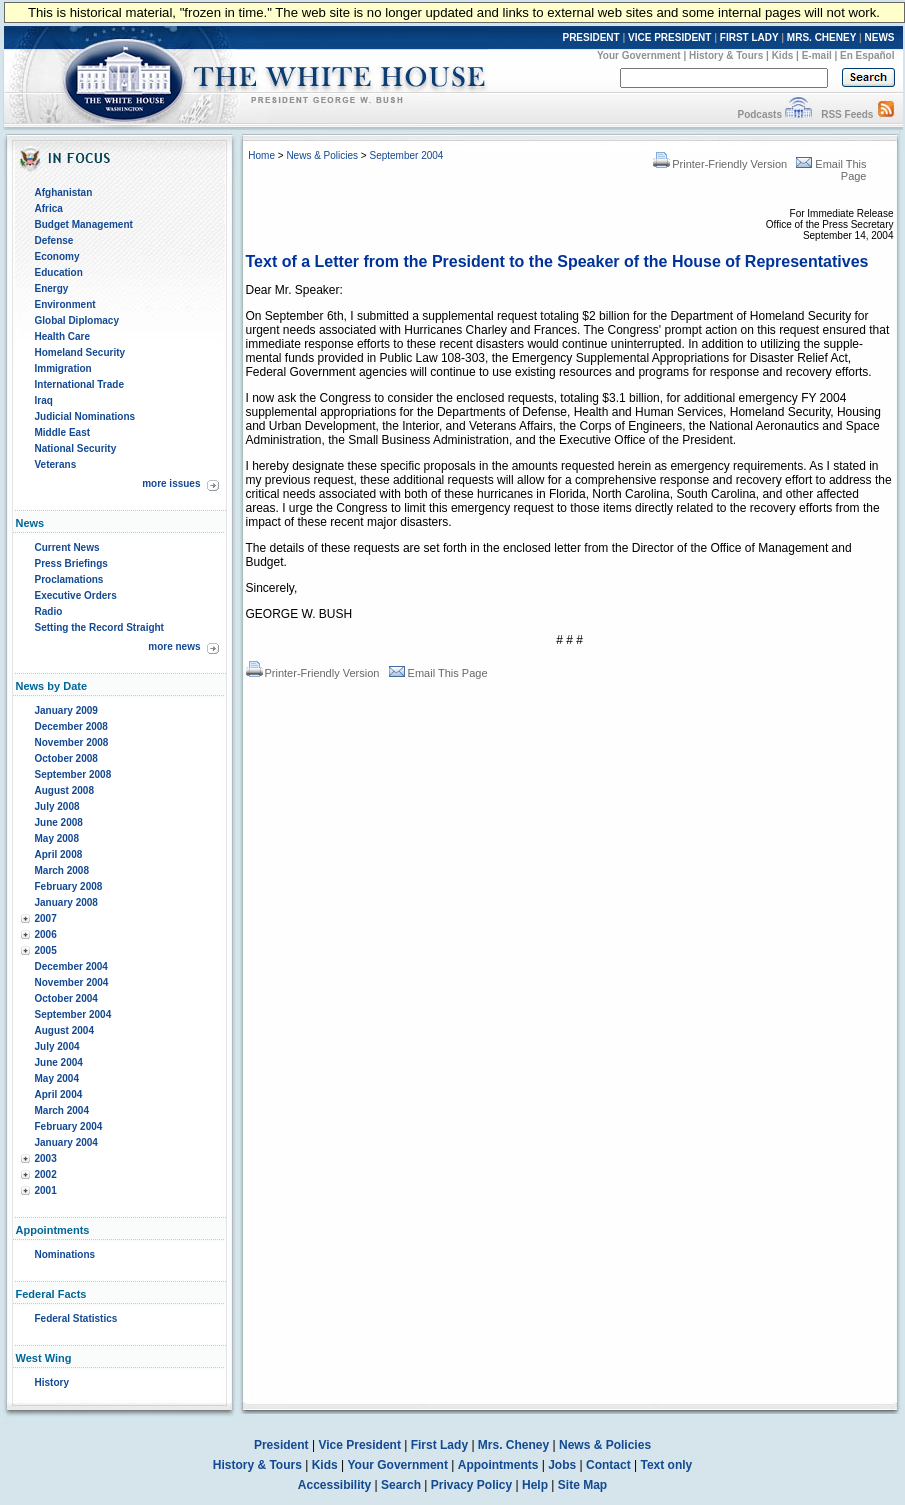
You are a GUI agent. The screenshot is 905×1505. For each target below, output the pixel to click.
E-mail (817, 55)
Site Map (582, 1485)
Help (535, 1485)
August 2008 (64, 790)
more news (174, 646)
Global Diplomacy (77, 320)
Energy (52, 288)
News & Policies (322, 155)
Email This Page (438, 673)
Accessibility (334, 1485)
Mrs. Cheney (513, 1445)
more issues (171, 483)
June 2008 (59, 822)
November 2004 (72, 982)
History (52, 1382)
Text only (666, 1465)
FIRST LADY (749, 37)
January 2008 (66, 902)
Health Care (63, 336)
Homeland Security (80, 352)
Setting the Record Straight (99, 627)
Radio (49, 611)
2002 (46, 1174)
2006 (46, 934)
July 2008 (57, 806)
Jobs (562, 1465)
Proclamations (69, 579)
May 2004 (57, 1078)
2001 (46, 1190)
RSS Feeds (847, 114)
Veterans (56, 464)
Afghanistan (64, 192)
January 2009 (66, 710)
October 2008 (66, 758)
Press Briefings (71, 563)
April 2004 (59, 1094)
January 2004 (66, 1142)
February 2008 (69, 886)
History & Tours (726, 55)
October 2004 (66, 998)
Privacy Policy (471, 1485)
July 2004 (57, 1046)
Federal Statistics (76, 1318)
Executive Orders (76, 595)
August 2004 (64, 1030)
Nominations (65, 1254)
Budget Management (84, 224)
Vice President (359, 1445)
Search (401, 1485)
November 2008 (72, 742)
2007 (46, 918)
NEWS (880, 37)
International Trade (79, 384)
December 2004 (71, 966)
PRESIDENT (590, 37)
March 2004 (62, 1110)
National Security (76, 448)
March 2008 (62, 870)
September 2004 (73, 1014)
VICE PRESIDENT (669, 37)
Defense (54, 240)
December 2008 (71, 726)
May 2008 (57, 838)
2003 (46, 1158)
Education (59, 272)
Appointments (498, 1465)
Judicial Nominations (85, 416)
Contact (608, 1465)
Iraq (44, 400)
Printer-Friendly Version (720, 164)
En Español (867, 55)
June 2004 (59, 1062)
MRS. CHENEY (821, 37)
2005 (46, 950)
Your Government (639, 55)
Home (261, 155)
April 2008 (59, 854)
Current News (67, 547)
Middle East (63, 432)
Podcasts (759, 114)
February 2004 (69, 1126)
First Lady (439, 1445)
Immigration (63, 368)
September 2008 (73, 774)
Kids (783, 55)
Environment (65, 304)
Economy (57, 256)
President (281, 1445)
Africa (49, 208)
